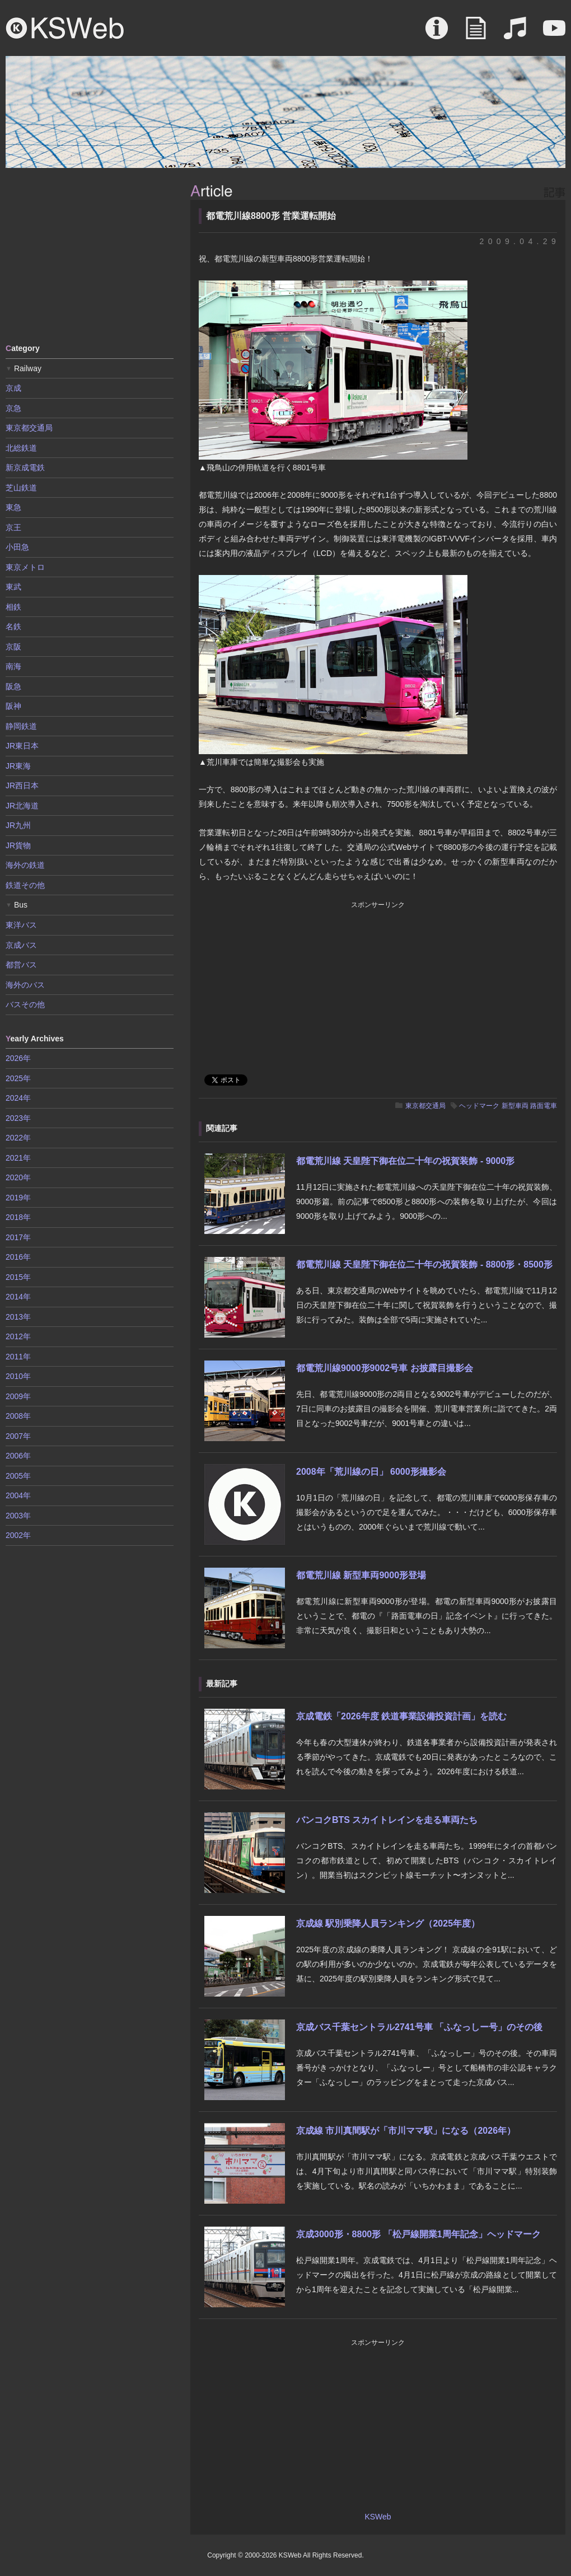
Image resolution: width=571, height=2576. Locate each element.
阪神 (13, 706)
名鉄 (13, 626)
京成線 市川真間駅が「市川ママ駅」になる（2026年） (406, 2130)
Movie (554, 33)
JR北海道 (22, 805)
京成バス (21, 945)
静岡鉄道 (21, 726)
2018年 (18, 1217)
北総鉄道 (21, 447)
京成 (13, 388)
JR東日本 (22, 745)
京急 (13, 408)
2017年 (18, 1237)
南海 (13, 666)
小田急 (17, 547)
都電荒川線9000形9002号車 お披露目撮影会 (384, 1368)
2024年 (18, 1097)
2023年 (18, 1118)
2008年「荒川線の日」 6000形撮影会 (371, 1471)
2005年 (18, 1475)
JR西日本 (22, 785)
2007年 (18, 1436)
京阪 (13, 646)
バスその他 (25, 1004)
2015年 (18, 1277)
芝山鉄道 (21, 487)
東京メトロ (25, 567)
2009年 (18, 1396)
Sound (515, 33)
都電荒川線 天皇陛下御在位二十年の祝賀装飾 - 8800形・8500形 (424, 1264)
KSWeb (65, 28)
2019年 (18, 1197)
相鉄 (13, 606)
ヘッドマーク (479, 1106)
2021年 (18, 1157)
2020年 (18, 1177)
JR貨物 (18, 845)
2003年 (18, 1515)
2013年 (18, 1316)
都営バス (21, 964)
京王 (13, 527)
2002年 (18, 1535)
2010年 (18, 1376)
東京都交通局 (425, 1106)
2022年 (18, 1137)
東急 (13, 507)
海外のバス (25, 984)
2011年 (18, 1356)
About (436, 33)
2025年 (18, 1078)
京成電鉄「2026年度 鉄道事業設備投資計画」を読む (401, 1716)
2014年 (18, 1296)
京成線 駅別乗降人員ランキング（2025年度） (388, 1923)
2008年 (18, 1415)
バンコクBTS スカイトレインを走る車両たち (387, 1820)
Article (476, 33)
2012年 (18, 1336)
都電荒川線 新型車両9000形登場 (361, 1575)
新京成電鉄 (25, 467)
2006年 (18, 1455)
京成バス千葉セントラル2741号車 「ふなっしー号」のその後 (419, 2027)
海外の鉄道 (25, 865)
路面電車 (543, 1106)
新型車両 (515, 1106)
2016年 (18, 1256)
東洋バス (21, 924)
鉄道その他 (25, 885)
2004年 (18, 1495)
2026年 (18, 1058)
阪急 (13, 686)
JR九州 (18, 825)
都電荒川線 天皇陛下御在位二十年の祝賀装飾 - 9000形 (405, 1161)
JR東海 (18, 765)
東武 (13, 586)
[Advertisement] (90, 255)
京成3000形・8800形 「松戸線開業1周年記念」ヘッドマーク (418, 2234)
